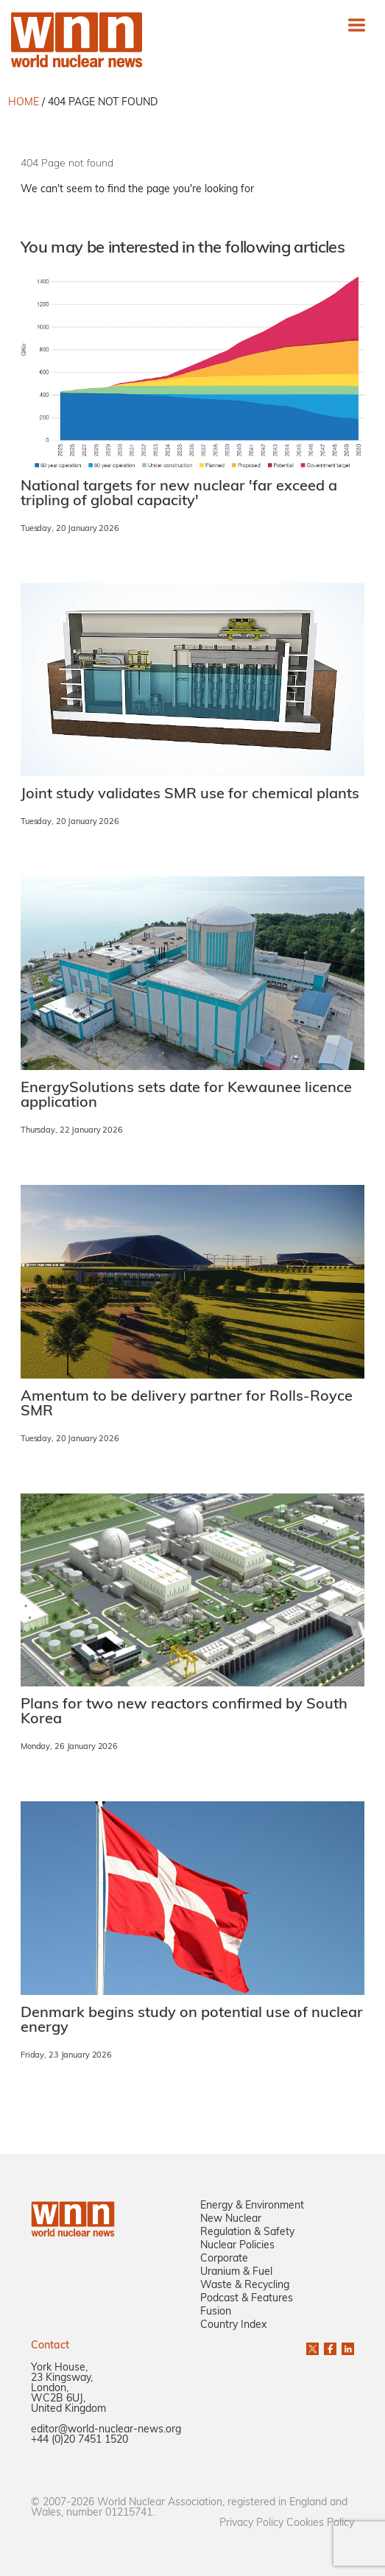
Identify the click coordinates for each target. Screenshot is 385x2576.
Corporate (224, 2258)
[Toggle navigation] (357, 25)
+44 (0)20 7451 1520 (79, 2440)
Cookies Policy (320, 2523)
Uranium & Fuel (236, 2272)
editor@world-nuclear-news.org (106, 2429)
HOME (23, 102)
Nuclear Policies (237, 2245)
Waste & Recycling (244, 2285)
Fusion (215, 2312)
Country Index (233, 2325)
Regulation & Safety (247, 2232)
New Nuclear (230, 2219)
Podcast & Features (246, 2298)
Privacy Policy (251, 2523)
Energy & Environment (252, 2205)
